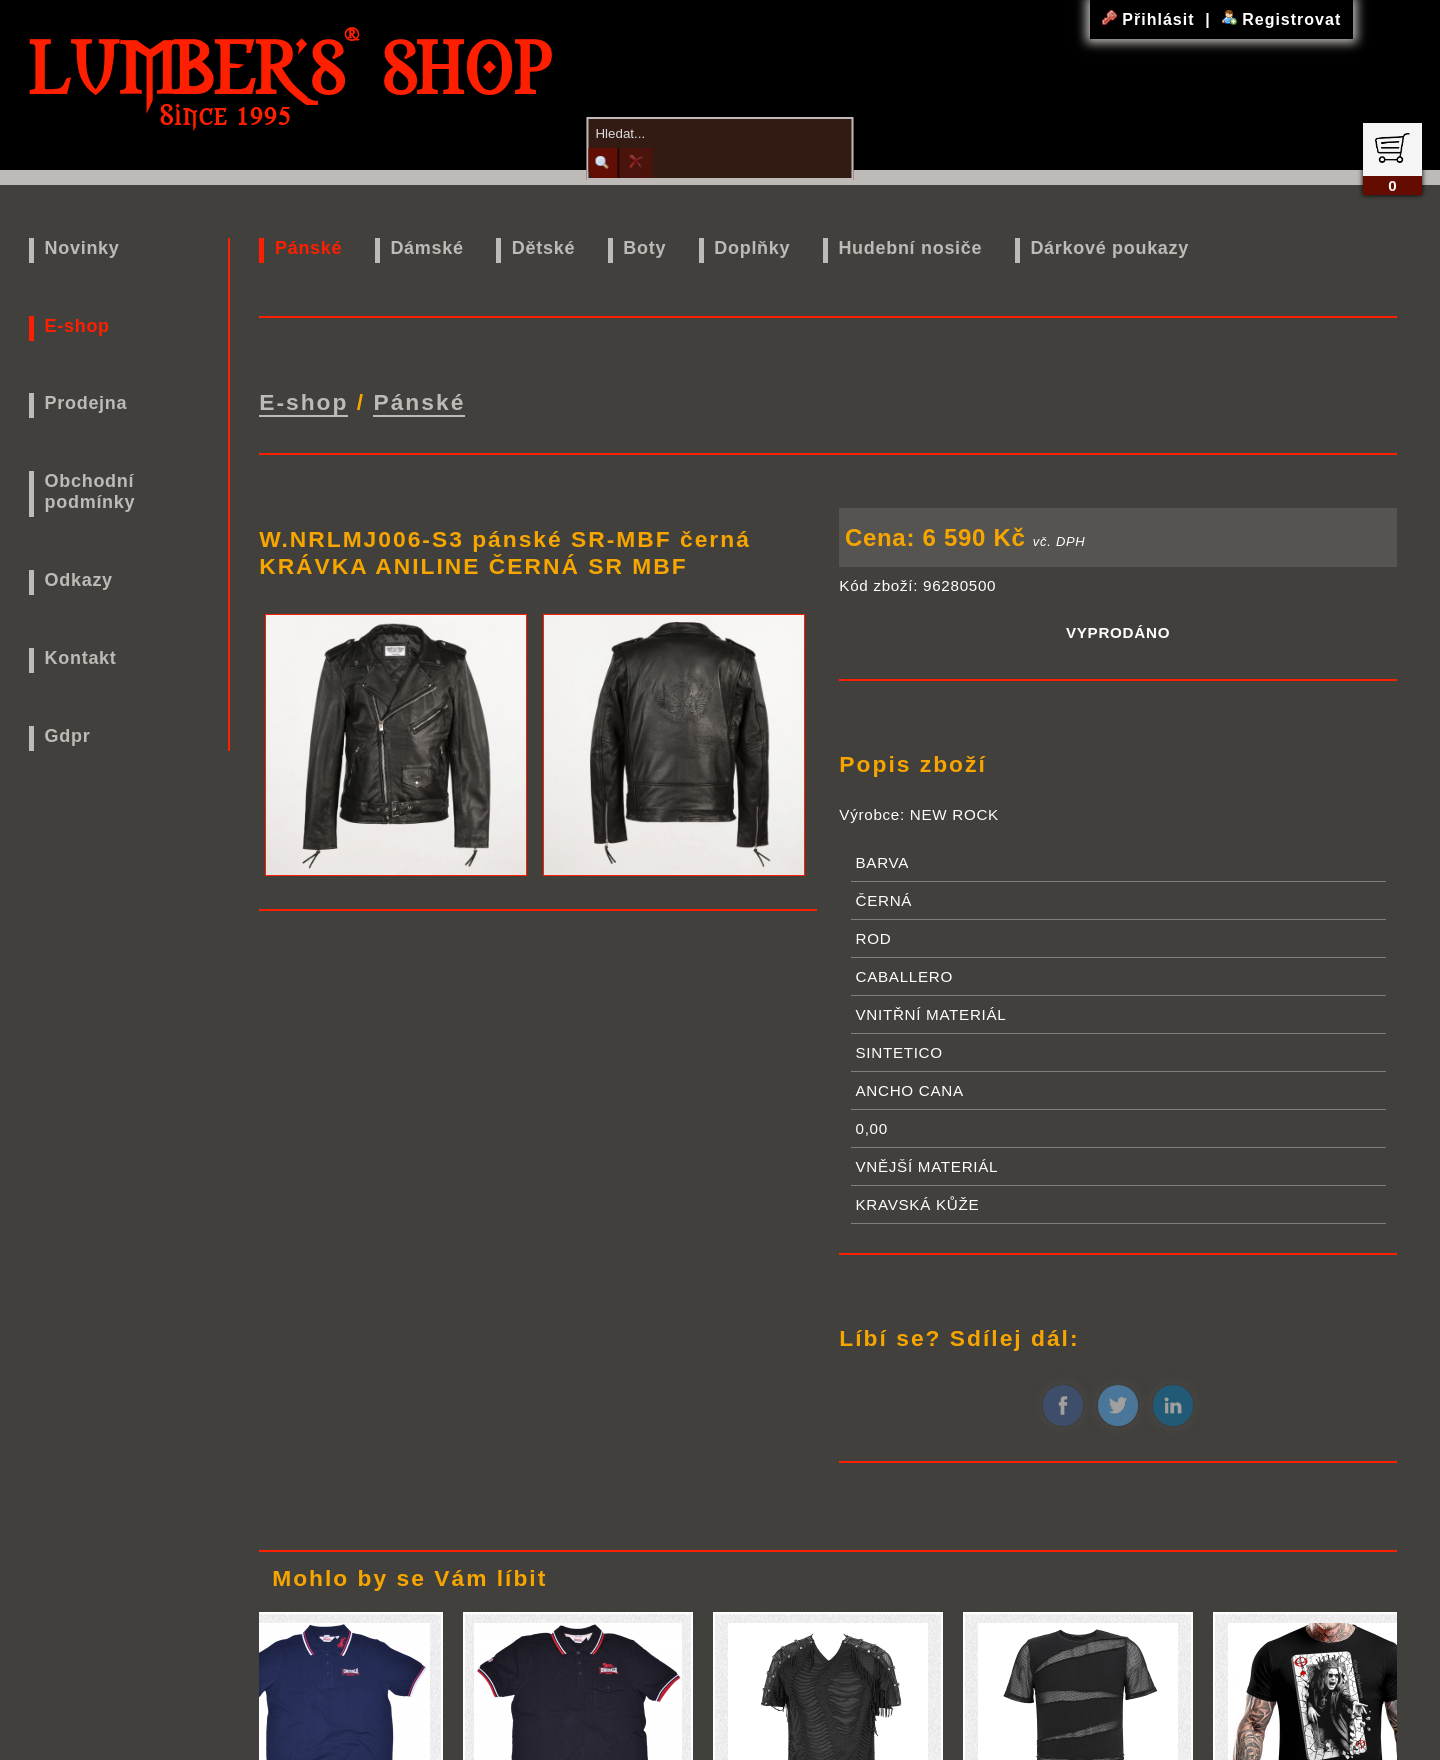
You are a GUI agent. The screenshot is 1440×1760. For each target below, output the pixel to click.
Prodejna (86, 403)
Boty (644, 248)
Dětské (543, 248)
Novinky (82, 248)
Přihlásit (1151, 19)
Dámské (426, 248)
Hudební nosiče (910, 248)
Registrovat (1281, 19)
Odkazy (79, 580)
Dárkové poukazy (1109, 248)
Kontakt (81, 658)
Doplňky (752, 248)
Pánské (308, 248)
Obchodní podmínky (90, 491)
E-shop (77, 326)
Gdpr (68, 736)
